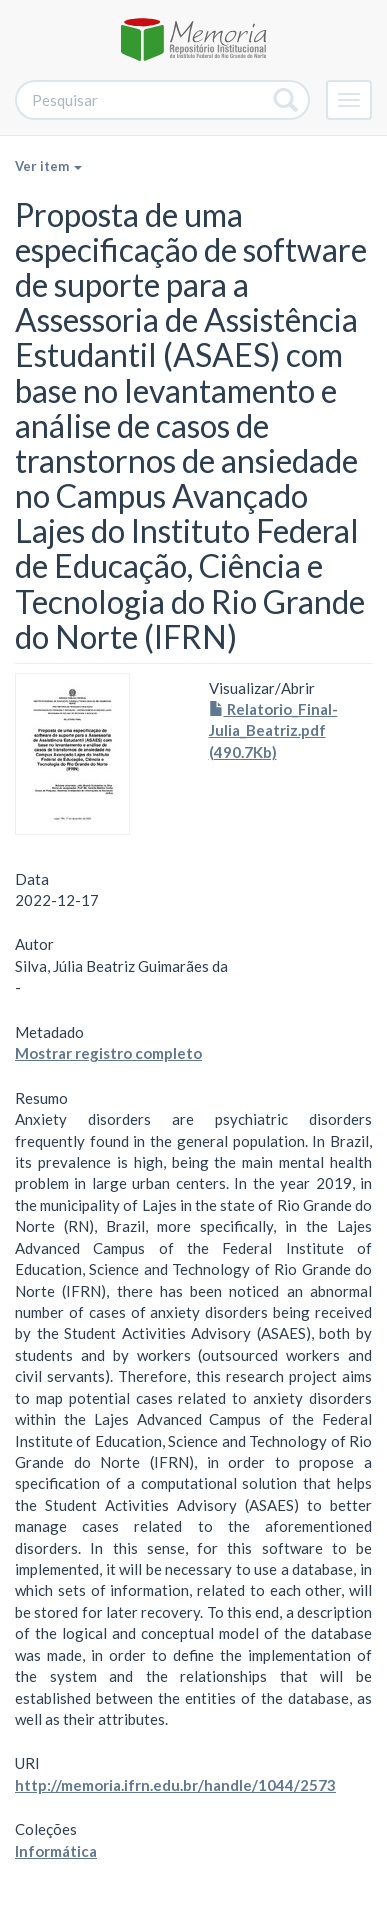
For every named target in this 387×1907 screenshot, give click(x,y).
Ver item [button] (48, 166)
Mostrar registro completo (108, 1053)
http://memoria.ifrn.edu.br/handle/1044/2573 (175, 1785)
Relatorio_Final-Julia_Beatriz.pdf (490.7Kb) (273, 730)
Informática (56, 1851)
